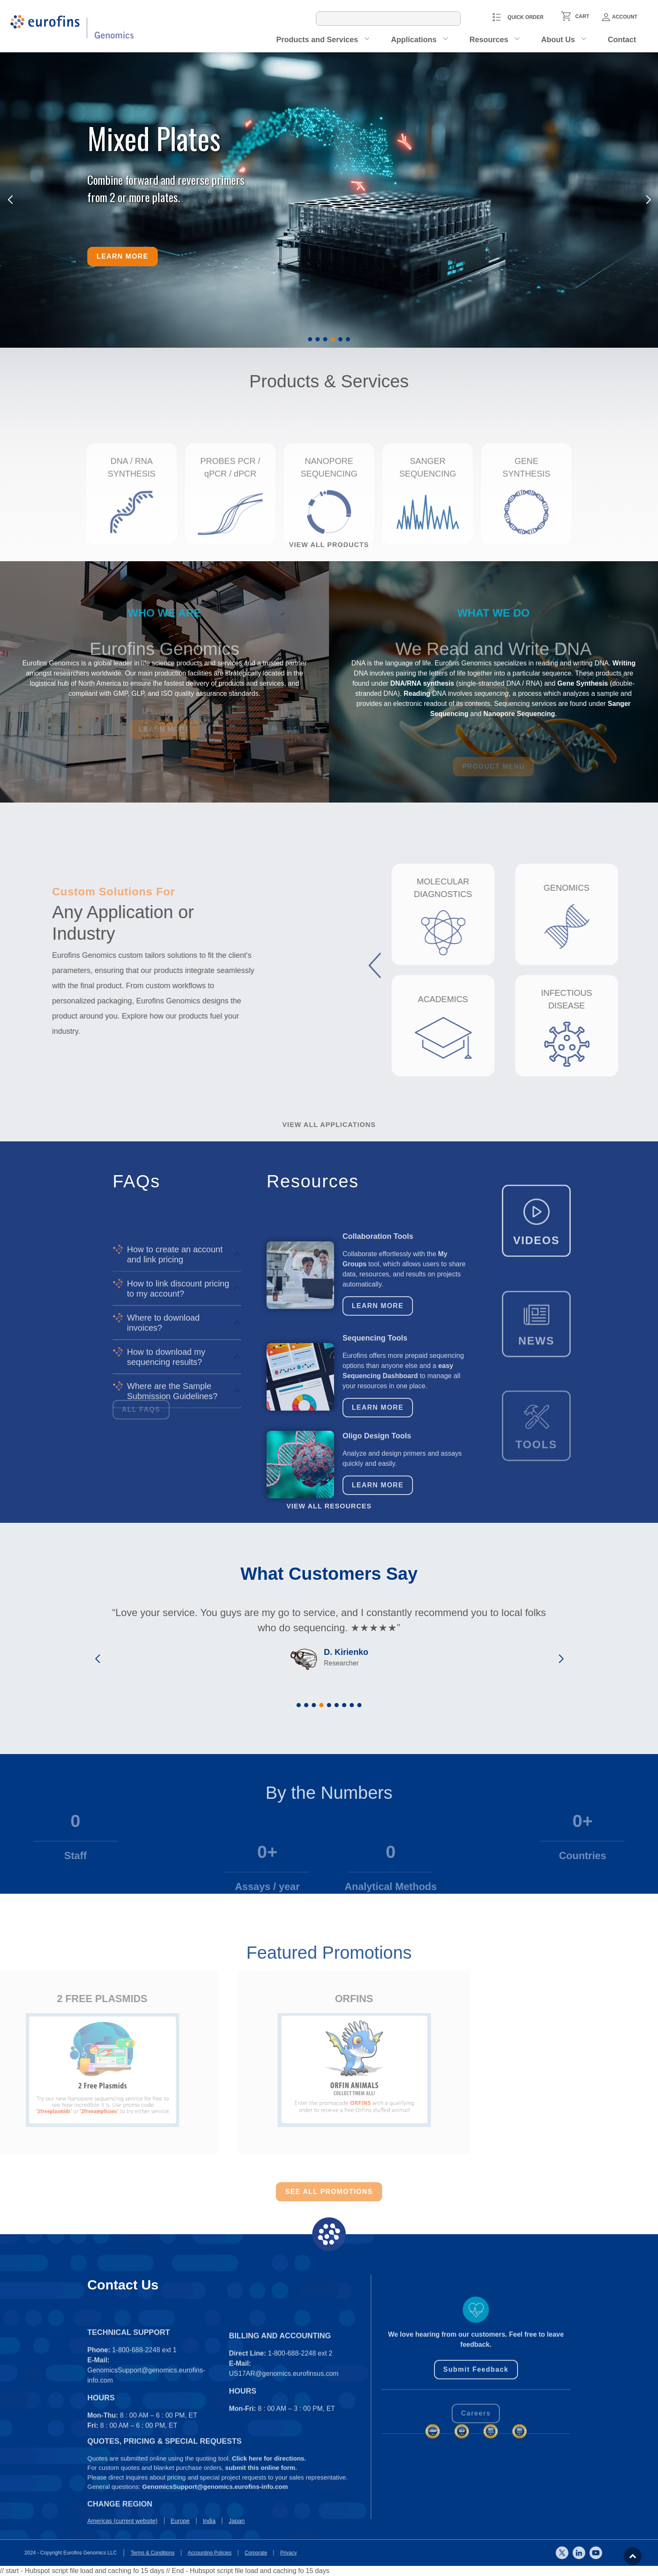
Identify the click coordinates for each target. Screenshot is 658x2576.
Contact (622, 39)
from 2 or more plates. (133, 196)
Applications (414, 39)
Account (619, 17)
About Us (558, 39)
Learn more (122, 256)
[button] (310, 339)
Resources (488, 39)
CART (582, 16)
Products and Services (317, 39)
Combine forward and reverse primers (166, 179)
